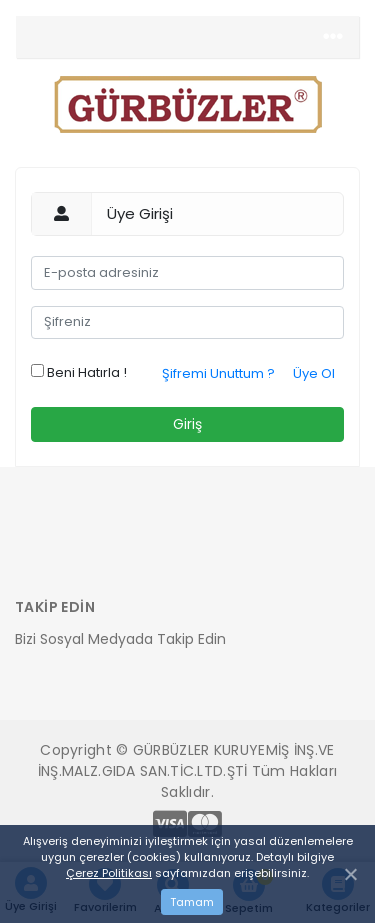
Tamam (192, 902)
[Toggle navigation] (333, 37)
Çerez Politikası (109, 873)
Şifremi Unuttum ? (218, 373)
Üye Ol (314, 373)
